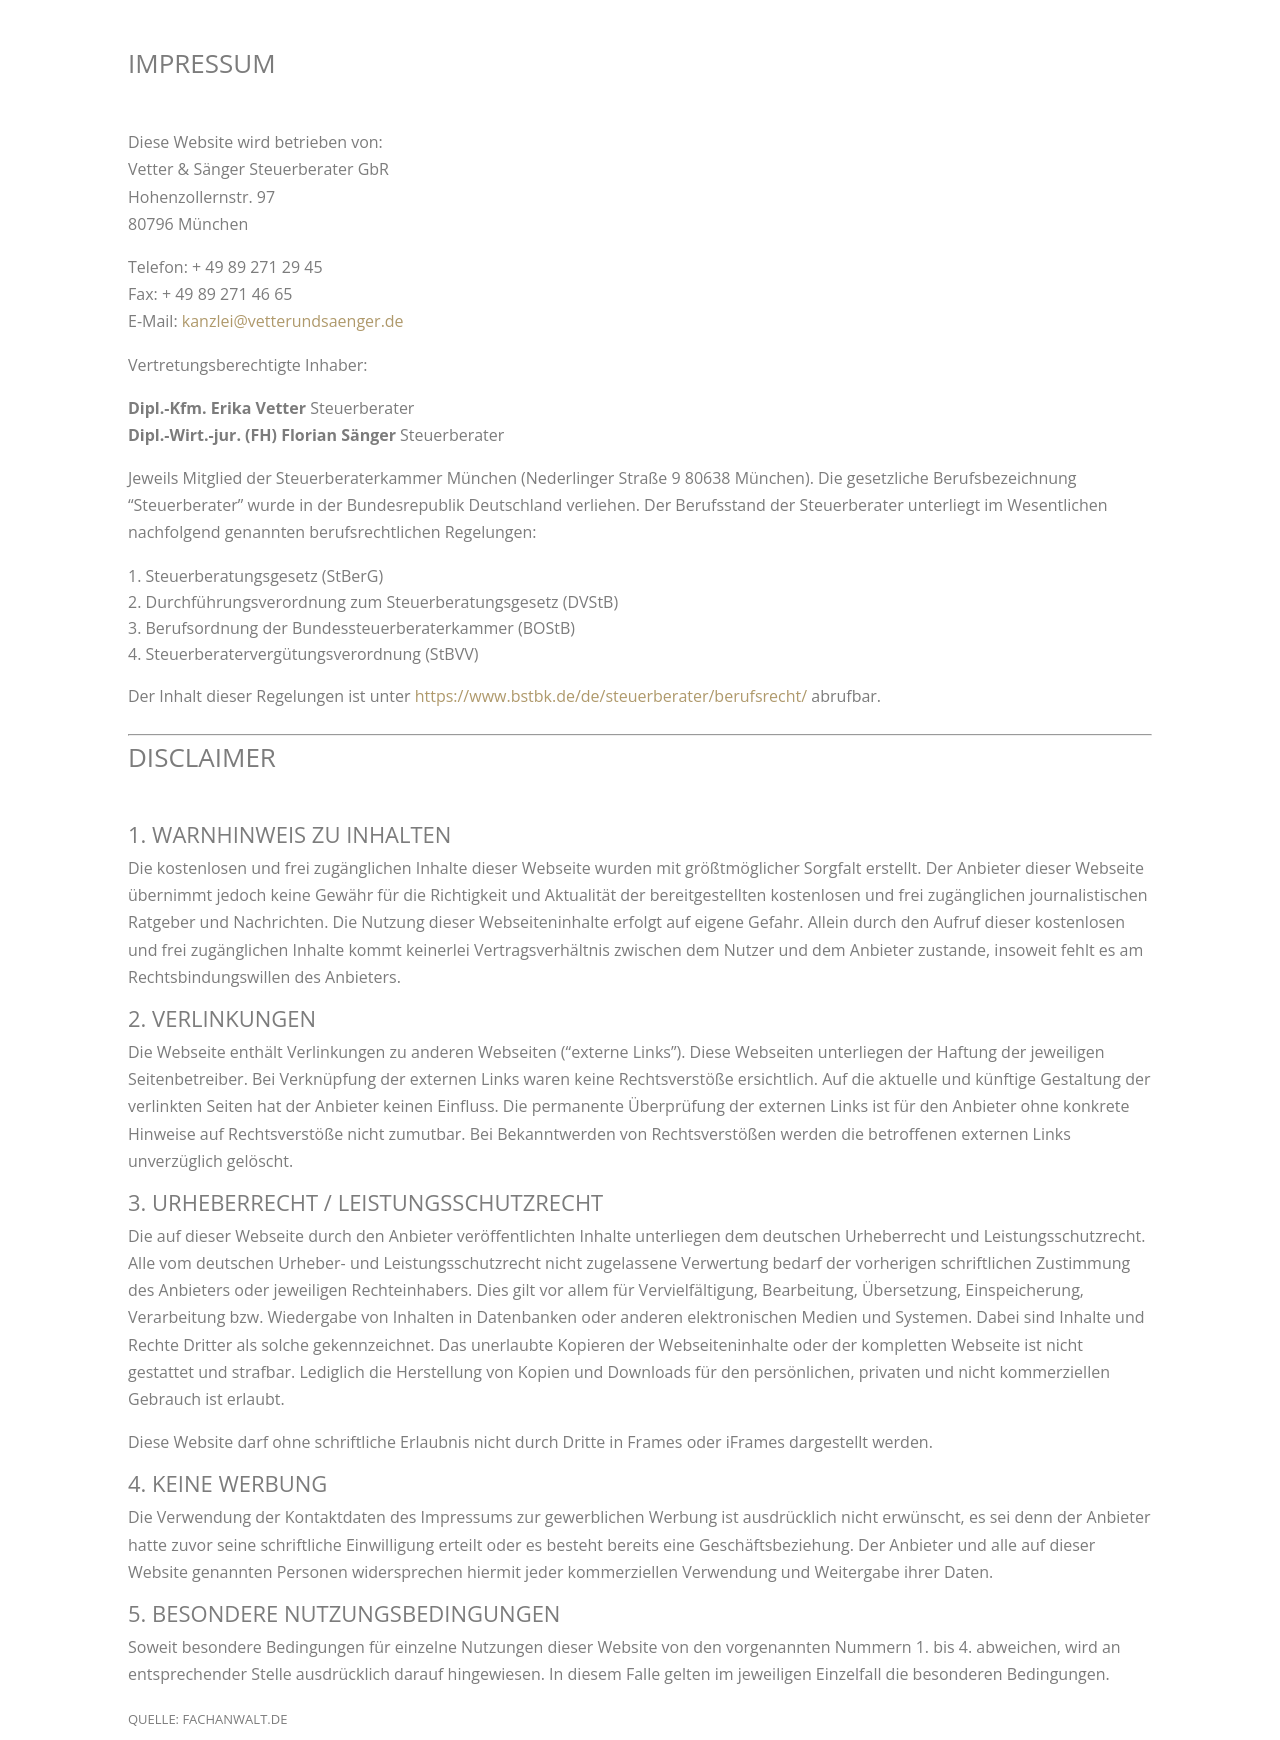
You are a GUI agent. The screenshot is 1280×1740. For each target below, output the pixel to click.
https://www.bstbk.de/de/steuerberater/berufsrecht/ (611, 696)
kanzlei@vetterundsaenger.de (293, 321)
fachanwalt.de (234, 1719)
